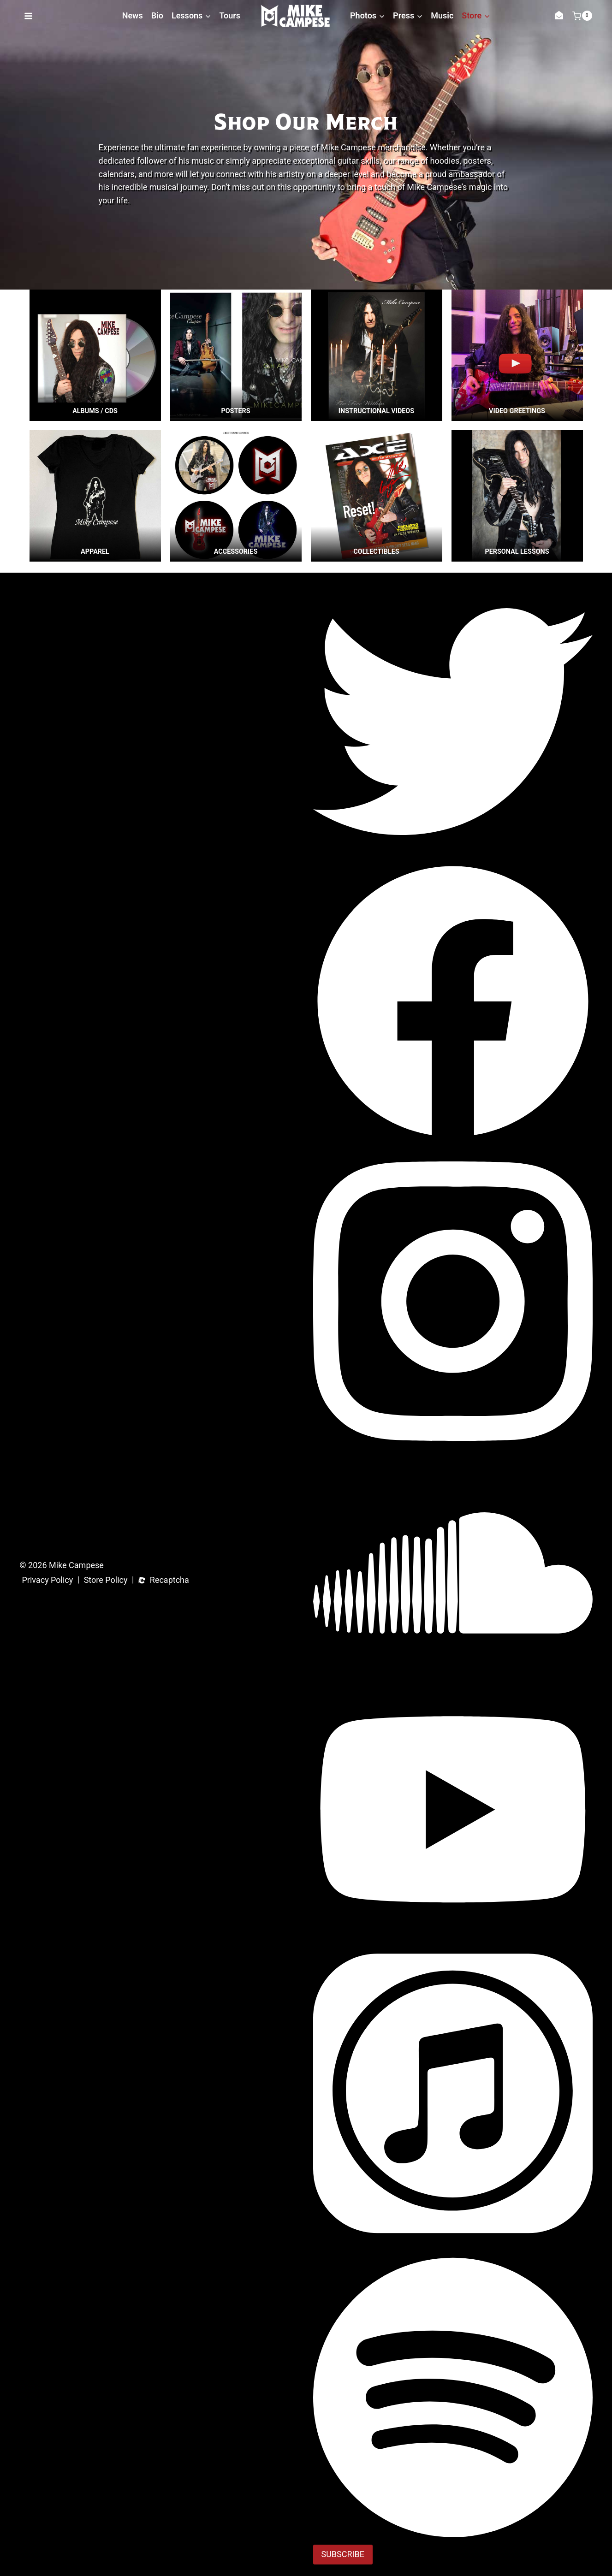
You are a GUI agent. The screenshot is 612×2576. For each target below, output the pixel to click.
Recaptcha (169, 1580)
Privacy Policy (47, 1580)
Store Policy (106, 1580)
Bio (157, 15)
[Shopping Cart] (582, 16)
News (132, 15)
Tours (229, 15)
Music (442, 15)
